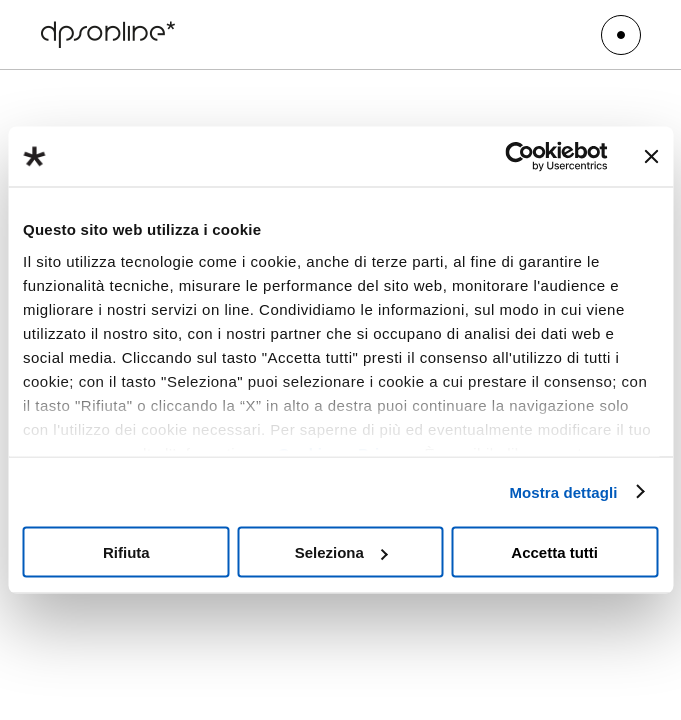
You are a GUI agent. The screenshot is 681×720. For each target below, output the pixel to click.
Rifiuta (126, 552)
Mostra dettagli (563, 491)
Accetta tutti (554, 552)
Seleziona (341, 552)
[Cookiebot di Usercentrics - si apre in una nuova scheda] (519, 157)
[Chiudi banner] (651, 157)
